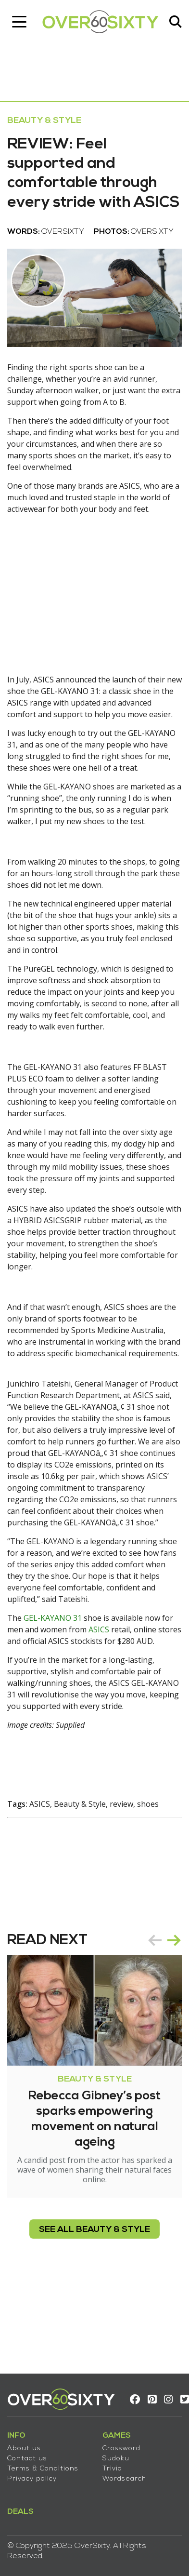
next (174, 1940)
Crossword (121, 2448)
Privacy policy (32, 2479)
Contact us (27, 2458)
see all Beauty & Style (94, 2229)
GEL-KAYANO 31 (53, 1618)
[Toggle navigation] (19, 22)
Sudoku (115, 2458)
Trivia (112, 2468)
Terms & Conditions (42, 2468)
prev (155, 1940)
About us (24, 2448)
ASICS (98, 1629)
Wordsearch (124, 2479)
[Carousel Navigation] (164, 1940)
